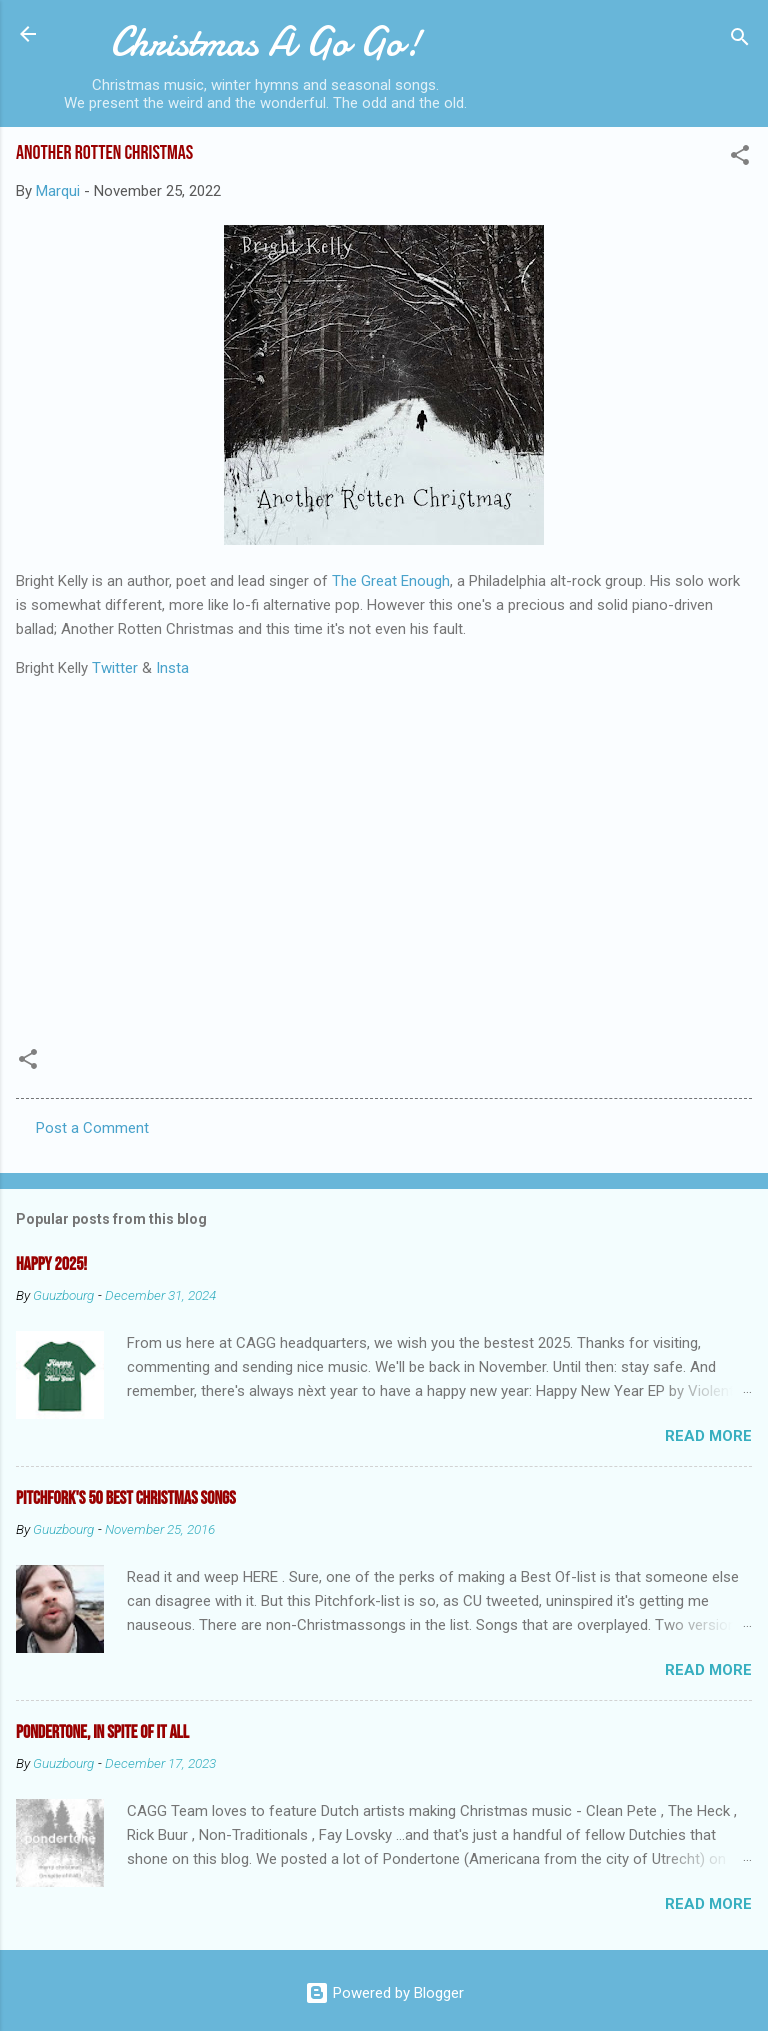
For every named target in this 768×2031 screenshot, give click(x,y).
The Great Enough (391, 581)
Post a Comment (92, 1128)
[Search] (740, 40)
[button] (740, 158)
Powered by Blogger (384, 1993)
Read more (708, 1436)
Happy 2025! (51, 1264)
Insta (172, 668)
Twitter (115, 668)
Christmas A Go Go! (265, 42)
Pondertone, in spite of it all (102, 1732)
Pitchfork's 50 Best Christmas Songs (126, 1498)
